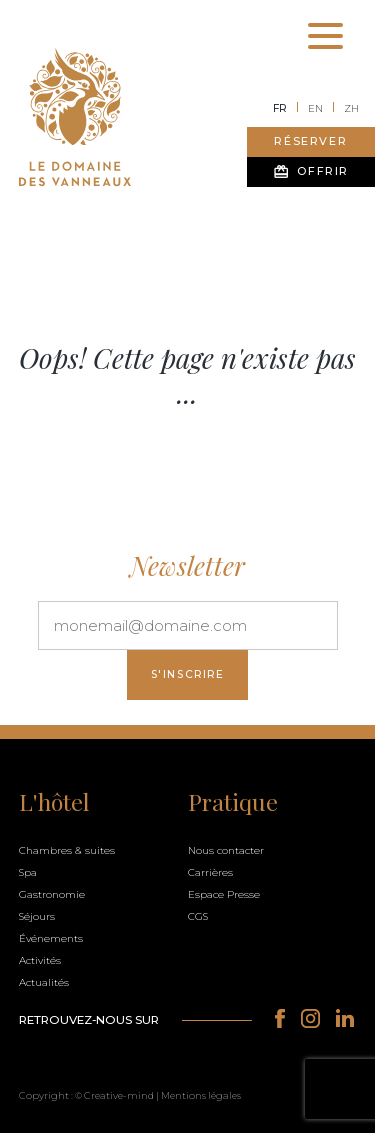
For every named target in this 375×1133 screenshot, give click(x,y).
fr (280, 108)
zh (351, 108)
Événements (51, 938)
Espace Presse (224, 894)
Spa (28, 872)
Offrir (311, 172)
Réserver (310, 141)
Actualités (44, 982)
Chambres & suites (67, 850)
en (315, 108)
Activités (40, 960)
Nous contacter (226, 850)
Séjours (37, 916)
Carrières (210, 872)
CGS (198, 916)
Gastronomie (52, 894)
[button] (187, 1094)
